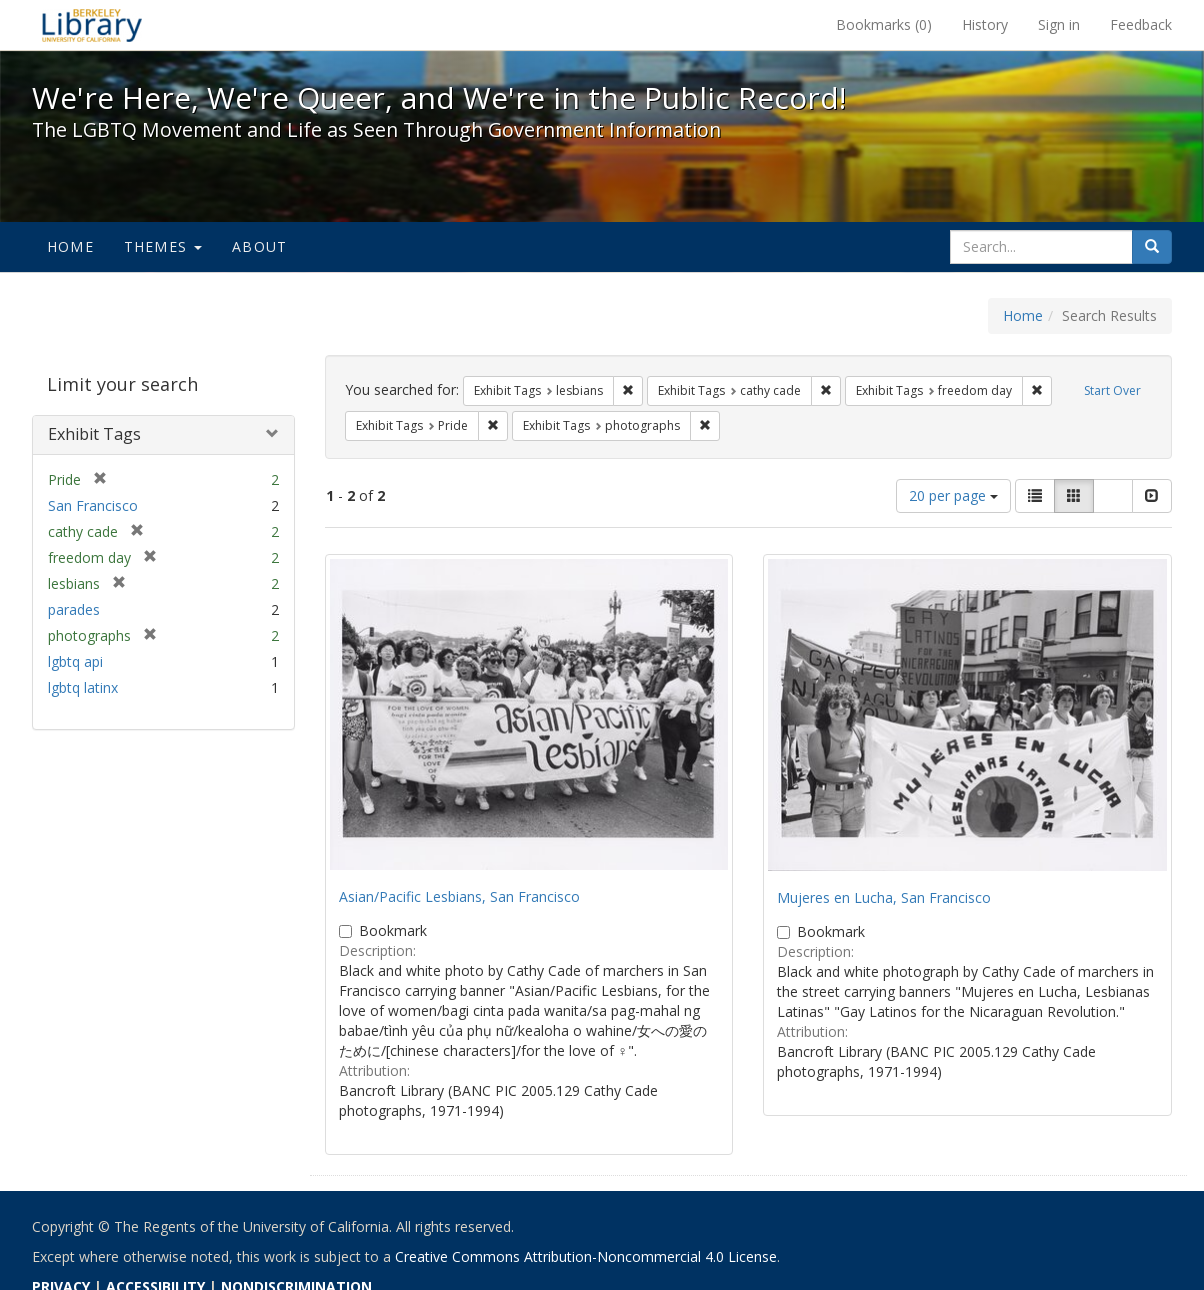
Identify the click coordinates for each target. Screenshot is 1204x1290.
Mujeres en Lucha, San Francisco (884, 897)
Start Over (1112, 390)
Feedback (1141, 24)
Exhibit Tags (94, 434)
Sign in (1059, 24)
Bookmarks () (884, 24)
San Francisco (93, 505)
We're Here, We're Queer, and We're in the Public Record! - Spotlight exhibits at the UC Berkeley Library (92, 25)
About (259, 246)
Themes (163, 246)
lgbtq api (75, 661)
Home (70, 246)
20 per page (953, 495)
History (985, 24)
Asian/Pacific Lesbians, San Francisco (459, 896)
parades (74, 609)
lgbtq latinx (83, 687)
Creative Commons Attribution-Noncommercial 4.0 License (586, 1256)
